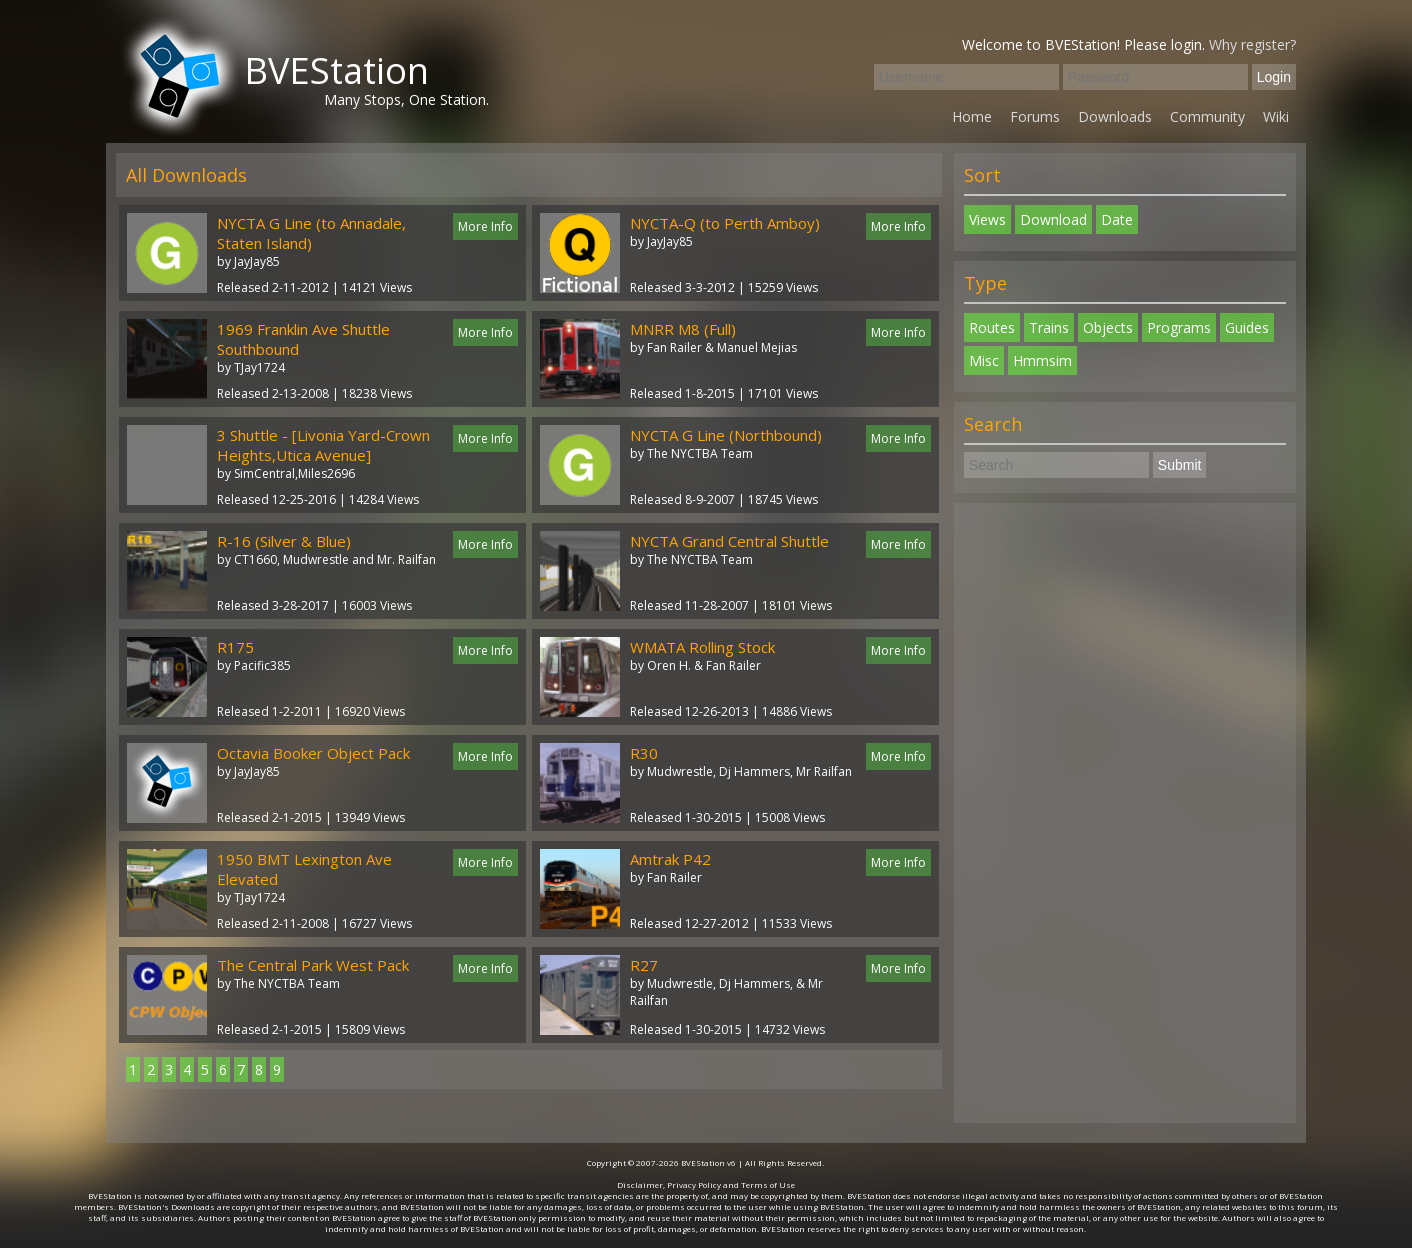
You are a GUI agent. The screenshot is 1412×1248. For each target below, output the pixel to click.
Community (1207, 116)
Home (972, 116)
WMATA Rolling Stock (702, 647)
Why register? (1252, 44)
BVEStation (336, 70)
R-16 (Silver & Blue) (284, 541)
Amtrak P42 (670, 859)
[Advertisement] (1125, 813)
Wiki (1276, 116)
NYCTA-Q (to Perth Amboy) (725, 223)
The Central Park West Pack (313, 965)
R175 (235, 647)
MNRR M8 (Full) (683, 329)
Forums (1035, 116)
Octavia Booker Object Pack (313, 753)
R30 (644, 753)
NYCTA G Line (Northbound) (726, 435)
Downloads (1115, 116)
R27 (644, 965)
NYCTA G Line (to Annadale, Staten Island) (311, 233)
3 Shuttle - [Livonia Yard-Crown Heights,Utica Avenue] (323, 445)
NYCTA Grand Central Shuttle (729, 541)
